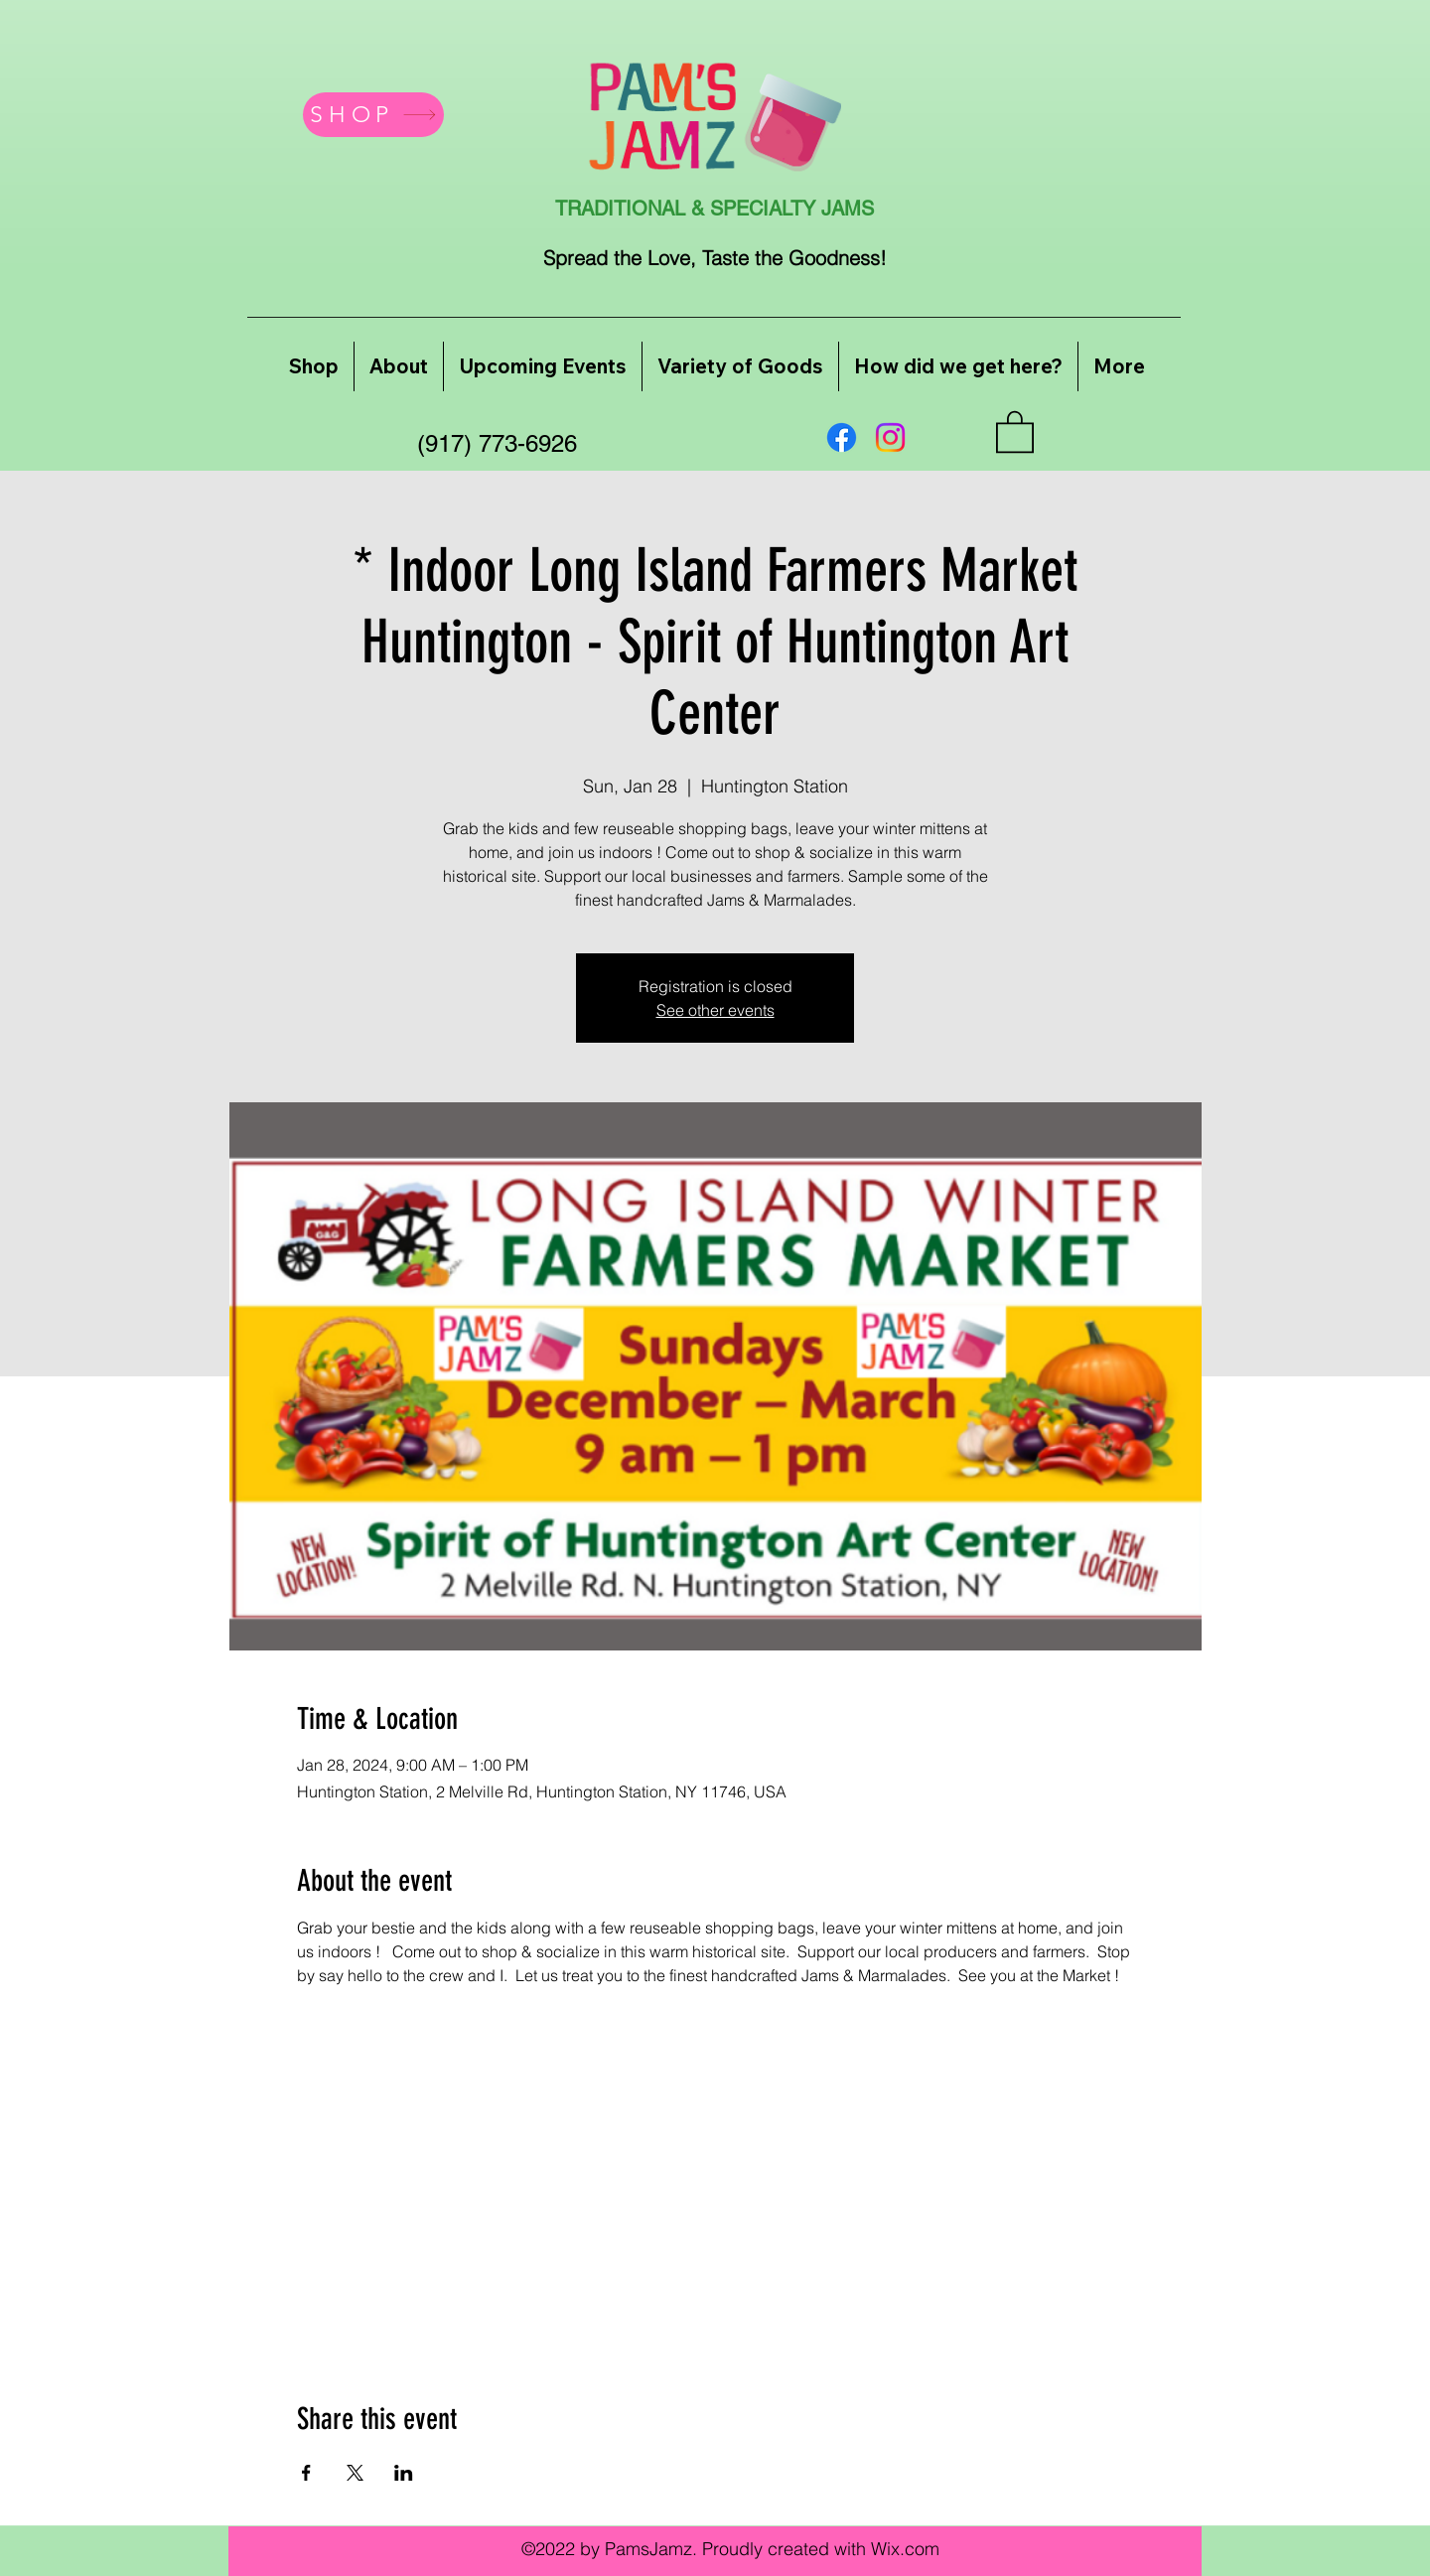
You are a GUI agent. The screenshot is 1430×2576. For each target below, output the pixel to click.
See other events (715, 1010)
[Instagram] (890, 437)
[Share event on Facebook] (306, 2473)
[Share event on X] (355, 2473)
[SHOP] (373, 114)
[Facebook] (841, 437)
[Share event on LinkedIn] (403, 2473)
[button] (1015, 430)
